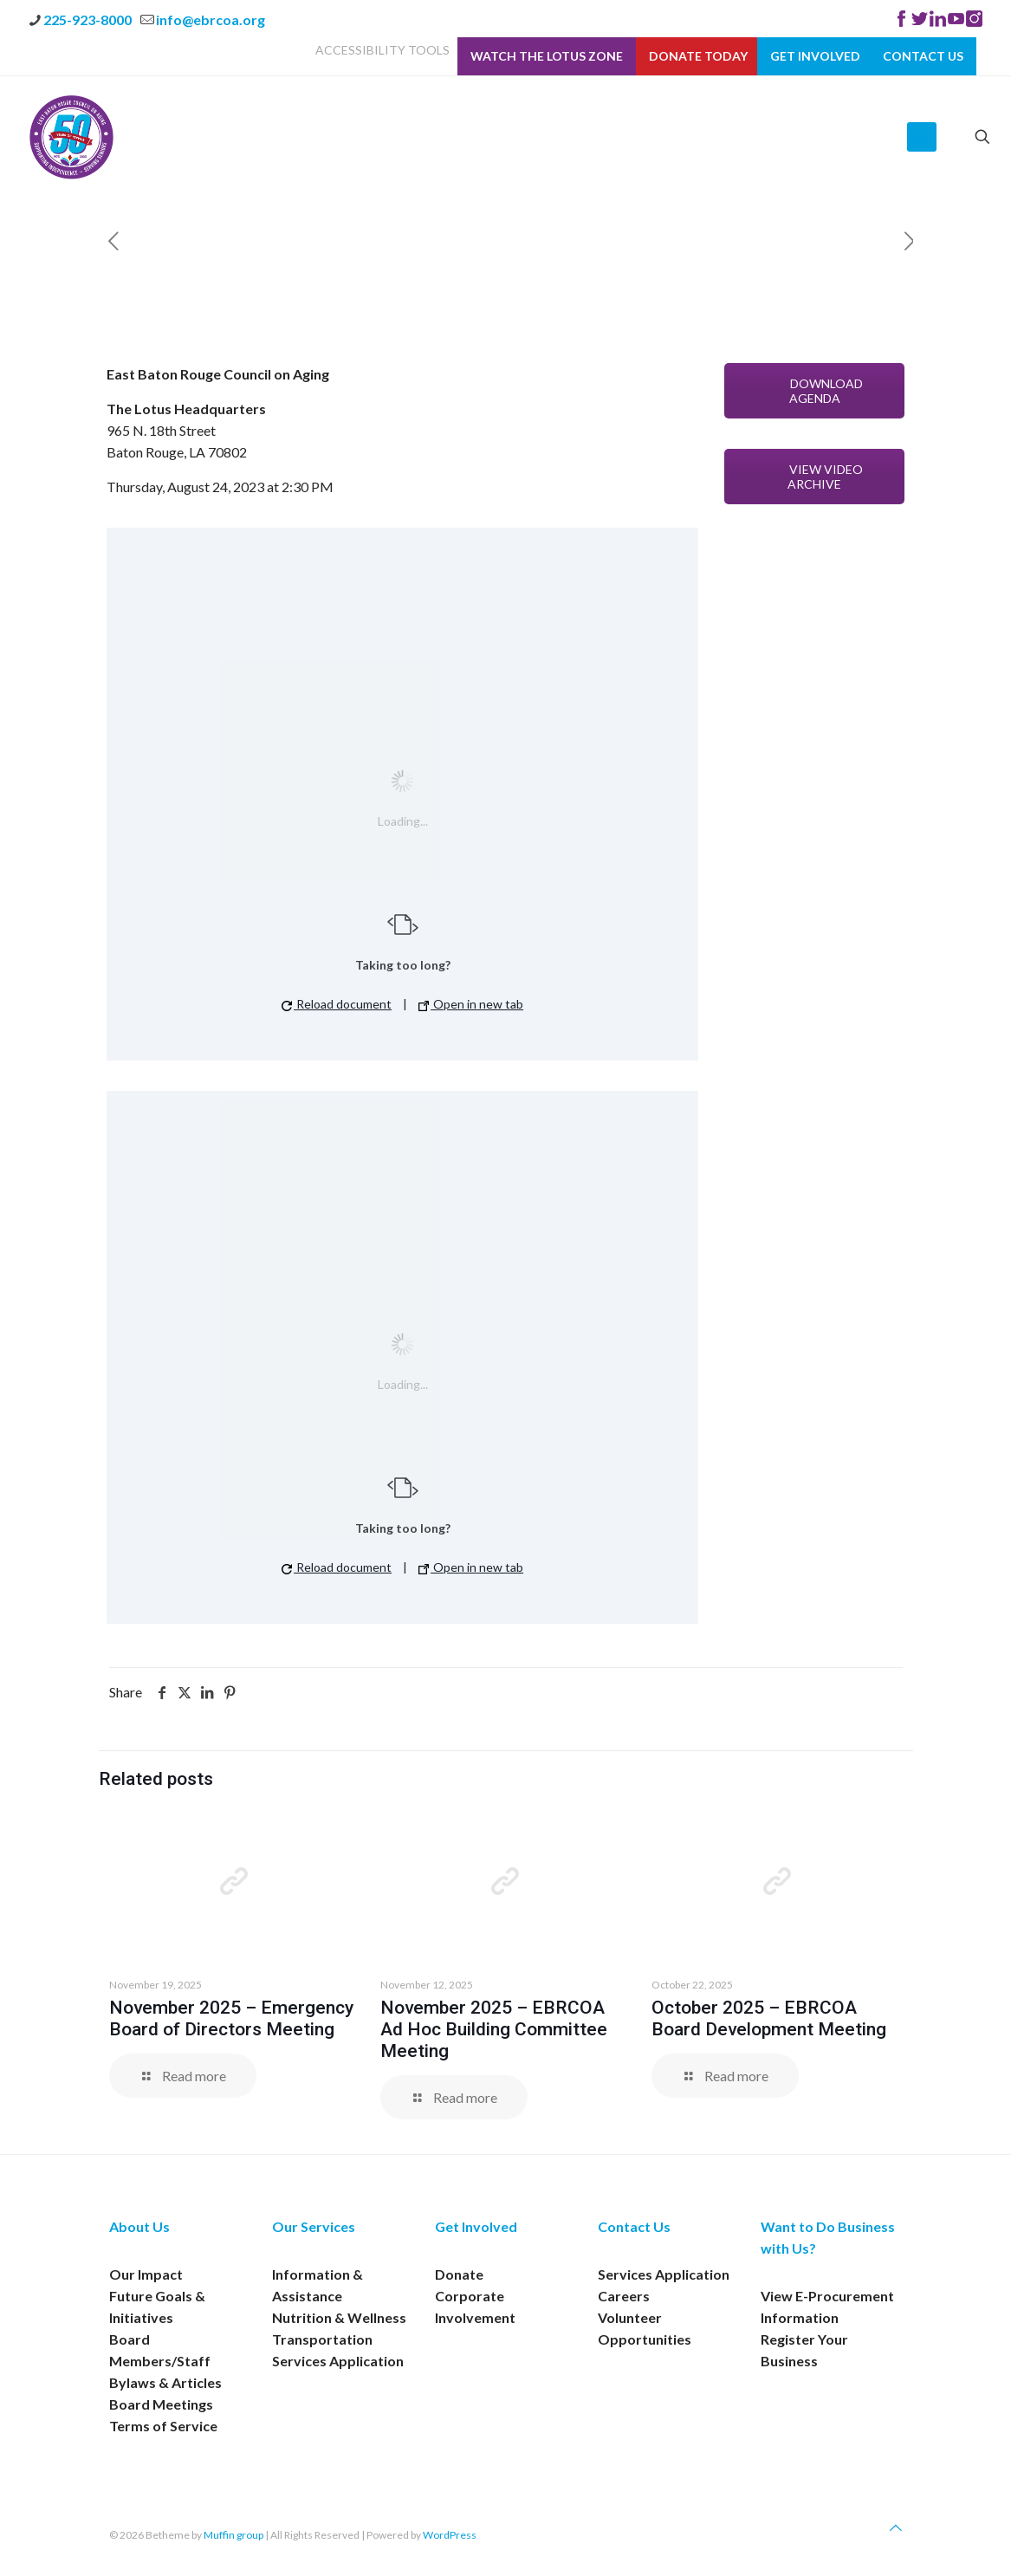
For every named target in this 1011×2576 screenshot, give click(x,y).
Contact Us (923, 56)
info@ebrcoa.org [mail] (210, 19)
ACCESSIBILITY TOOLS (382, 50)
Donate (459, 2274)
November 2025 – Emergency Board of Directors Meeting (231, 2018)
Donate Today (698, 56)
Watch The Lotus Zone (546, 56)
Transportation (322, 2339)
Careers (624, 2295)
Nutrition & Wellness (339, 2317)
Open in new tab (470, 1003)
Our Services (313, 2226)
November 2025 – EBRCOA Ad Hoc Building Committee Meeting (493, 2029)
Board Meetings (161, 2404)
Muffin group (233, 2534)
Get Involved (815, 56)
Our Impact (146, 2274)
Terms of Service (163, 2425)
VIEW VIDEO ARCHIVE (814, 476)
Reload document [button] (337, 1003)
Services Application (338, 2360)
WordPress (449, 2534)
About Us (139, 2226)
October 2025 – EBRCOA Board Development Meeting (768, 2018)
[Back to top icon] (896, 2527)
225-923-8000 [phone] (87, 19)
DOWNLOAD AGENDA (815, 391)
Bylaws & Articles (165, 2382)
